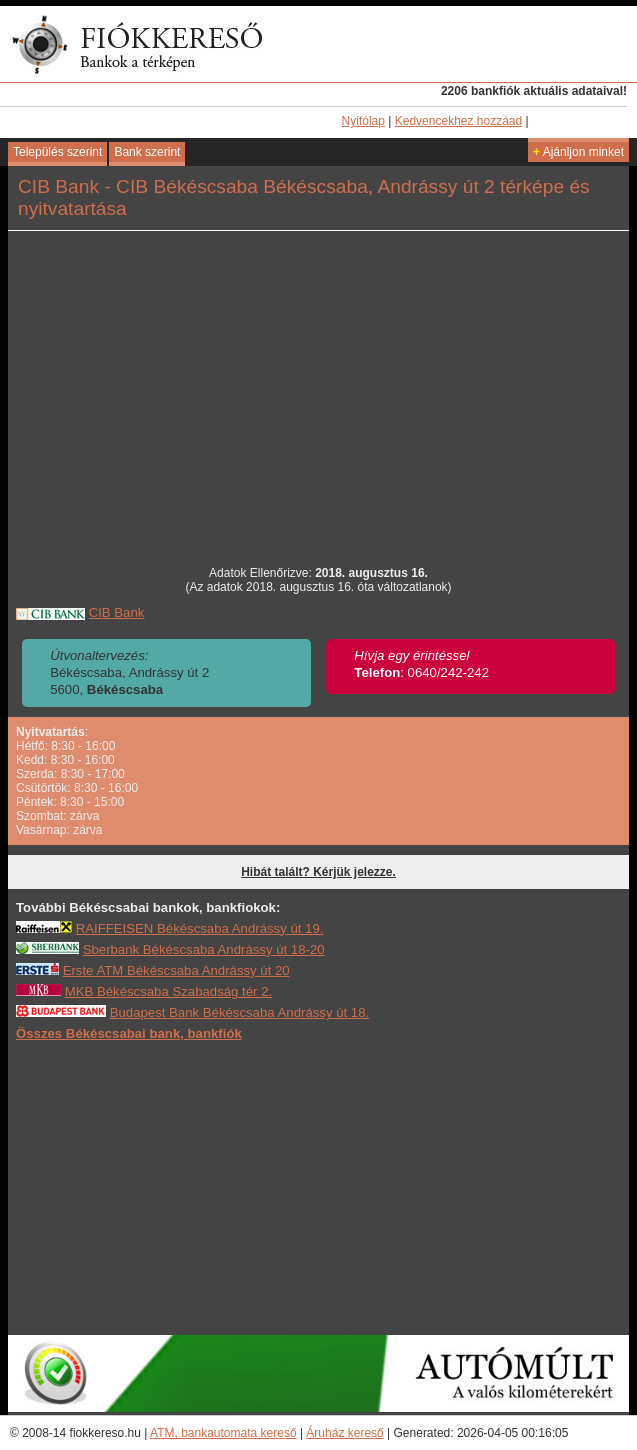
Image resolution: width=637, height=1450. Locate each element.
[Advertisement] (319, 1187)
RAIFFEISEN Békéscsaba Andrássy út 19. (200, 928)
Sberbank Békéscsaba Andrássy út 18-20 (204, 949)
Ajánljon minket (578, 152)
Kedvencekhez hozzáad (458, 121)
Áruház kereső (344, 1433)
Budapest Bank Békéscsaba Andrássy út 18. (240, 1012)
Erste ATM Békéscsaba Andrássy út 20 (176, 970)
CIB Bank (117, 612)
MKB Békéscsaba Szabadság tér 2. (168, 991)
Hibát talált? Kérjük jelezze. (318, 872)
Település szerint (57, 152)
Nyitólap (363, 121)
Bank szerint (147, 152)
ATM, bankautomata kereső (223, 1433)
